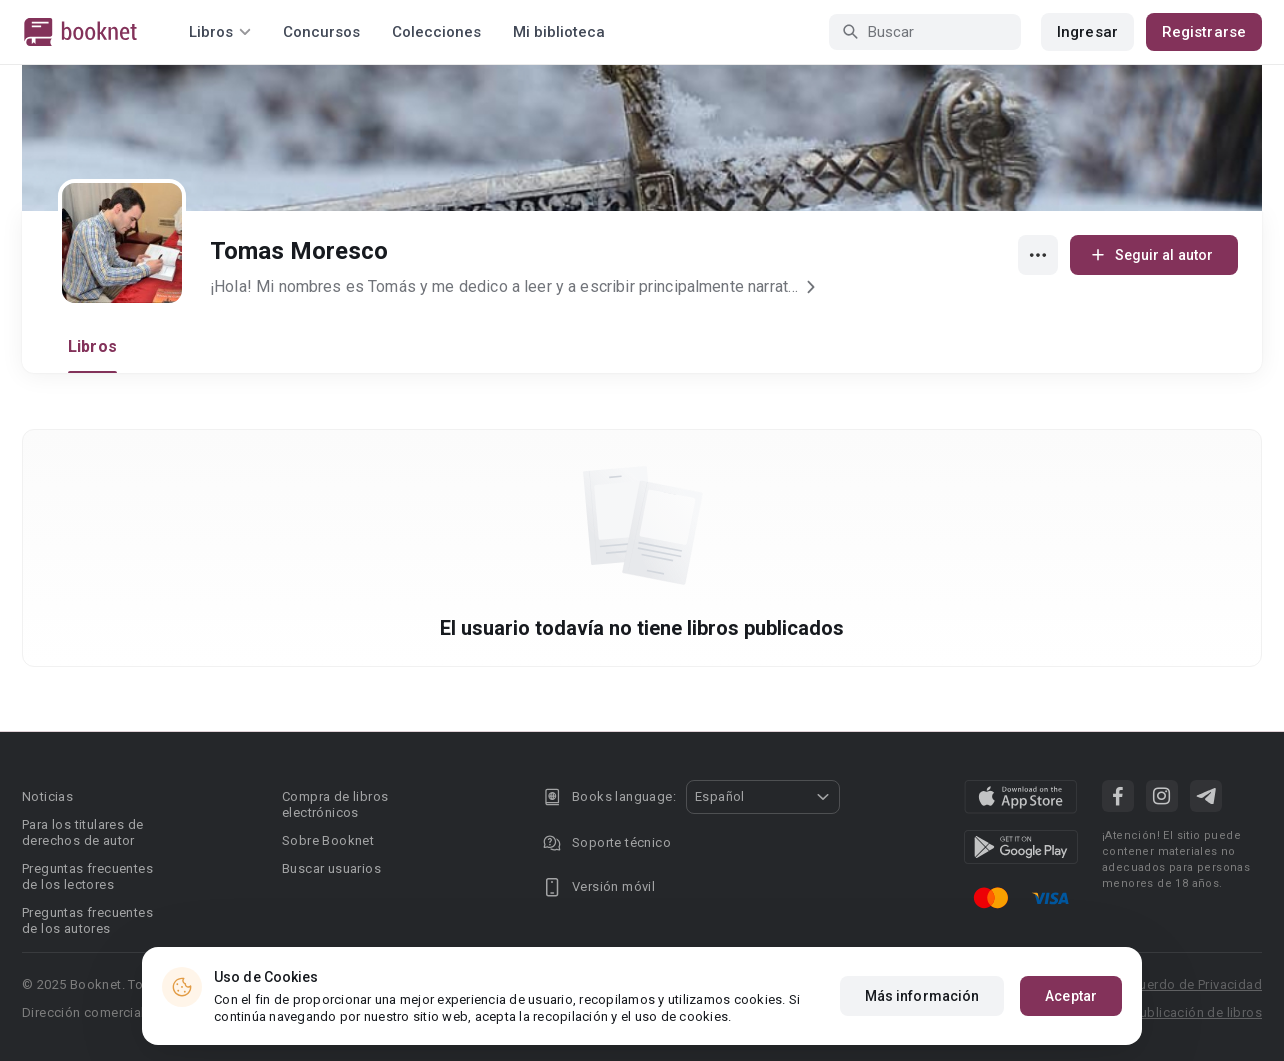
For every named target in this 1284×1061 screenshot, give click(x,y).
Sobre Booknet (328, 840)
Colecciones (436, 32)
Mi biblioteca (559, 32)
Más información (922, 1000)
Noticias (47, 796)
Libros (92, 346)
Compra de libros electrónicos (335, 804)
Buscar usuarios (331, 868)
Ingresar (1087, 32)
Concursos (321, 32)
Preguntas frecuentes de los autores (87, 920)
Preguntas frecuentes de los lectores (87, 876)
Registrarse (1204, 32)
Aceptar (1071, 1000)
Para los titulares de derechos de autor (82, 832)
